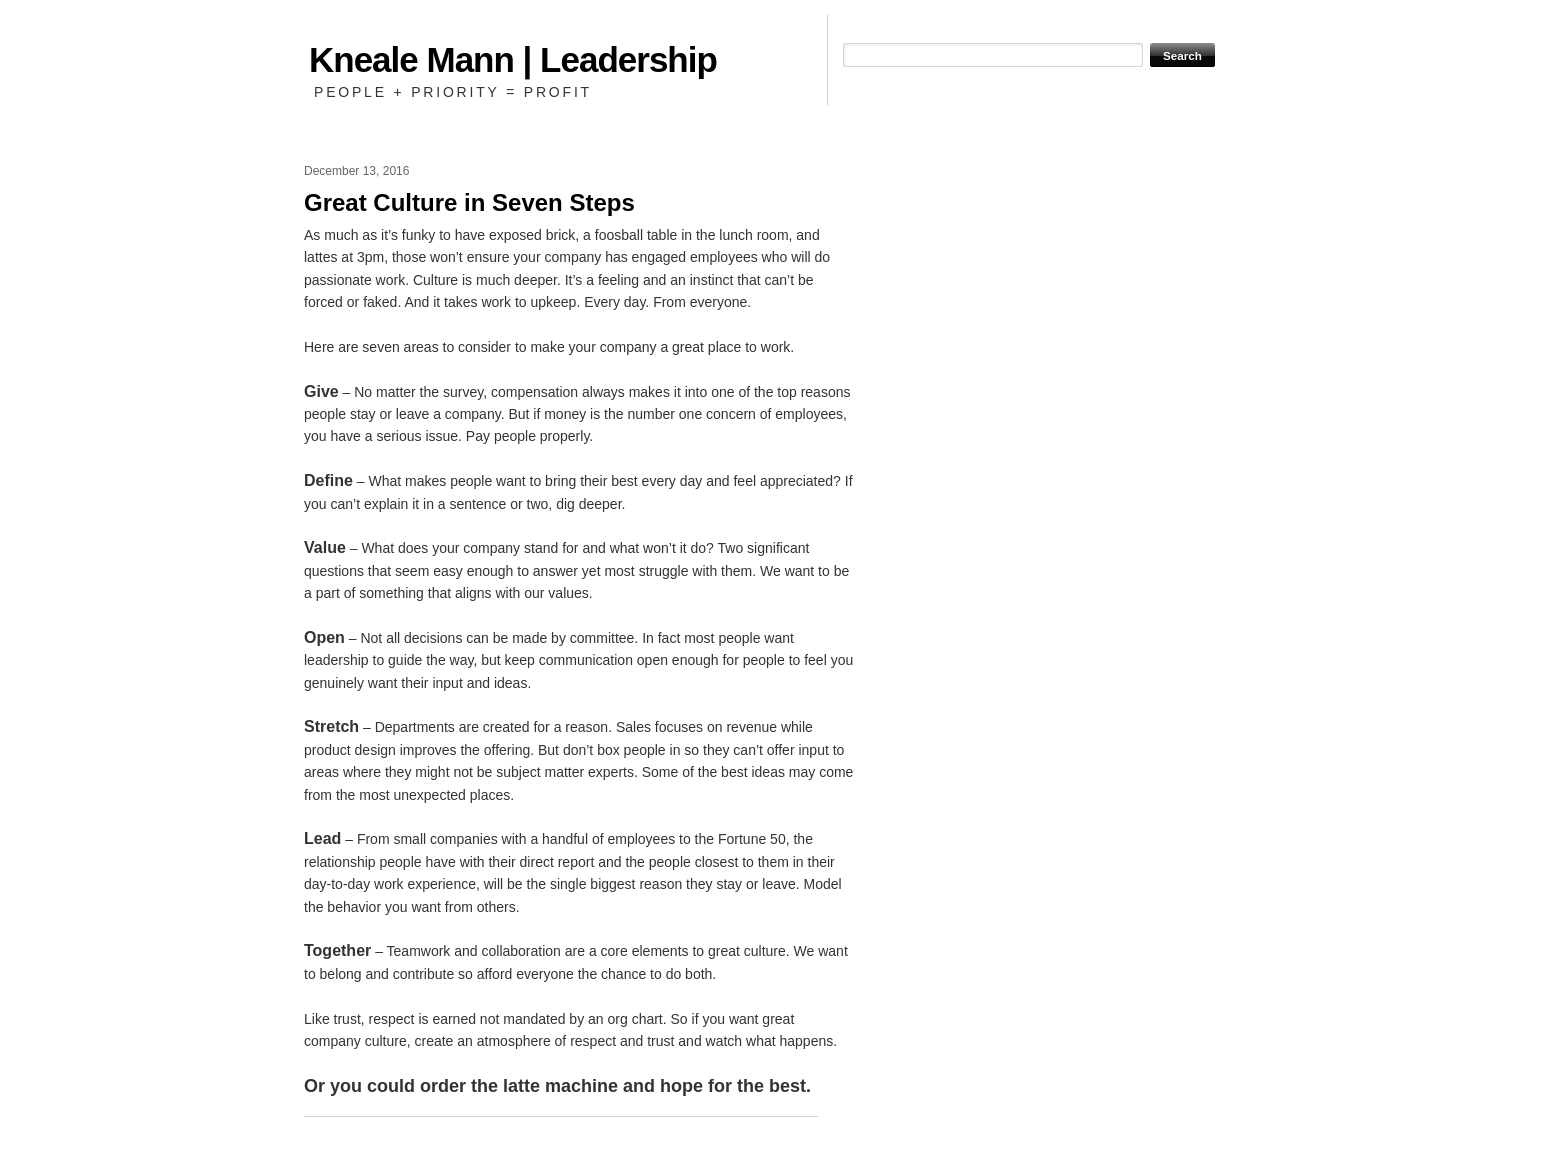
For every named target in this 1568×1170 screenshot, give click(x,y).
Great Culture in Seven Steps (469, 202)
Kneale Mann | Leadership (513, 59)
